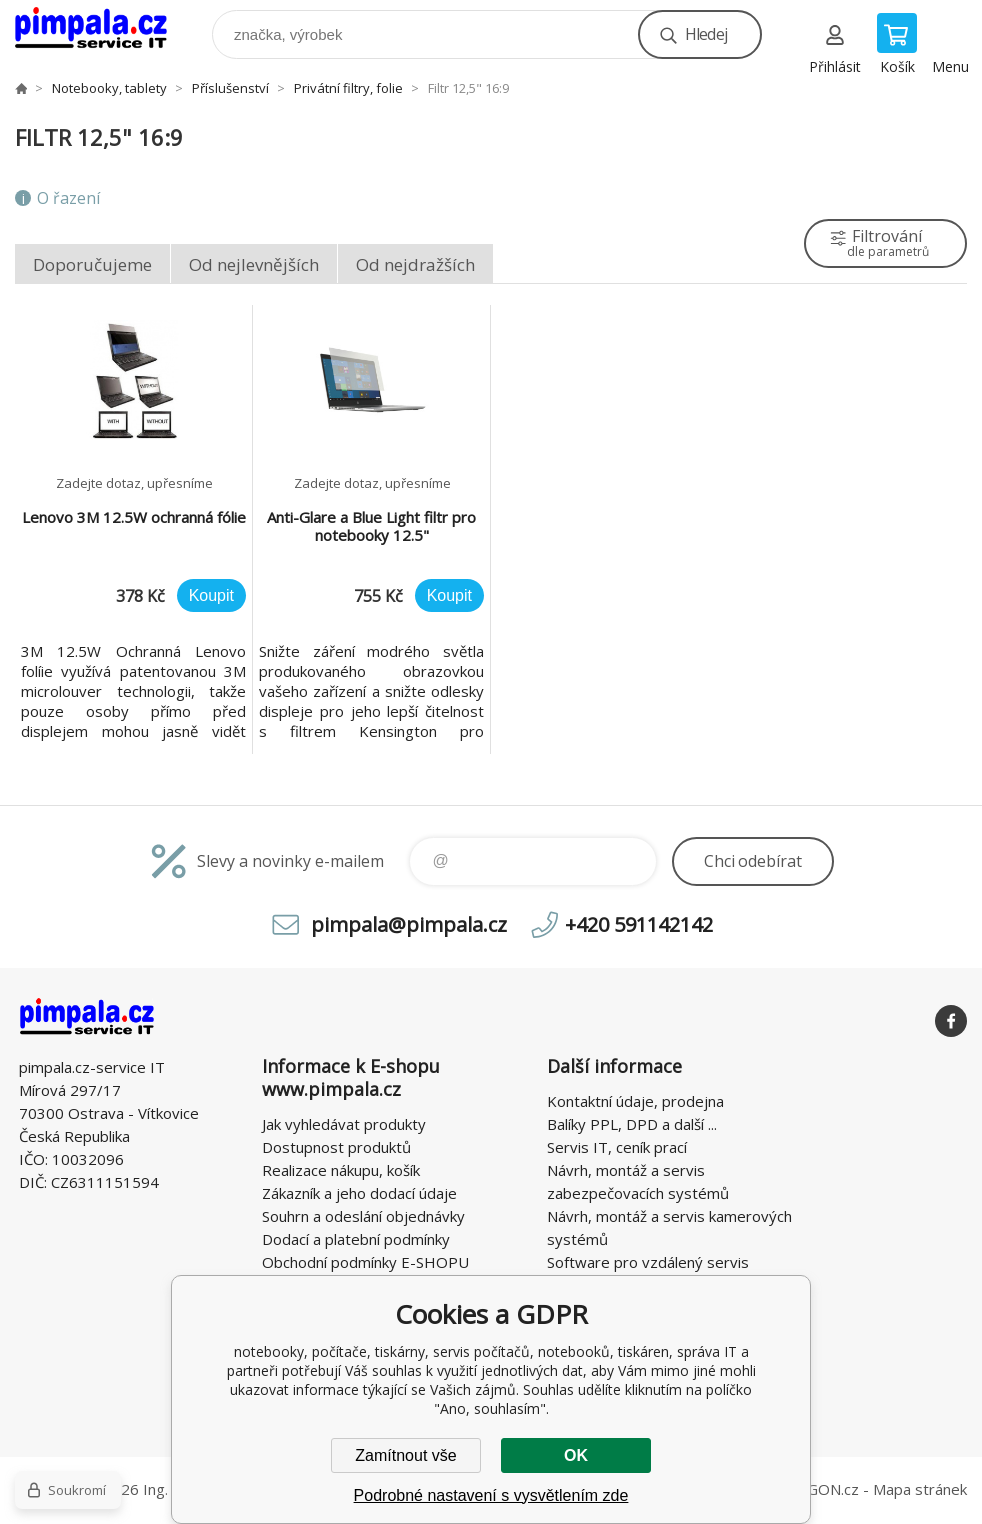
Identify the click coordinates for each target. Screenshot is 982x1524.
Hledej (706, 34)
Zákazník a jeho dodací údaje (359, 1193)
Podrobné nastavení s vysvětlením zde (491, 1495)
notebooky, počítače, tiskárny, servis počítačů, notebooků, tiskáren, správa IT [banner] (103, 29)
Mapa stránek (920, 1489)
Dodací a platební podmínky (356, 1239)
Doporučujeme (92, 264)
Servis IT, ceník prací (617, 1147)
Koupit (211, 595)
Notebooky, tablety (109, 88)
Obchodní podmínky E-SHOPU (365, 1262)
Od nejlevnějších (254, 264)
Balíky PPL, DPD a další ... (632, 1124)
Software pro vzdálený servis (648, 1262)
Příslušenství (230, 88)
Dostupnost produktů (336, 1147)
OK (576, 1455)
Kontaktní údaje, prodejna (635, 1101)
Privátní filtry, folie (348, 88)
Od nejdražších (415, 264)
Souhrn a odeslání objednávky (363, 1216)
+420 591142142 (639, 924)
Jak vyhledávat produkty (344, 1124)
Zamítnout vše (405, 1455)
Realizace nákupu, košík (341, 1170)
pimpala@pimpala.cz (409, 924)
